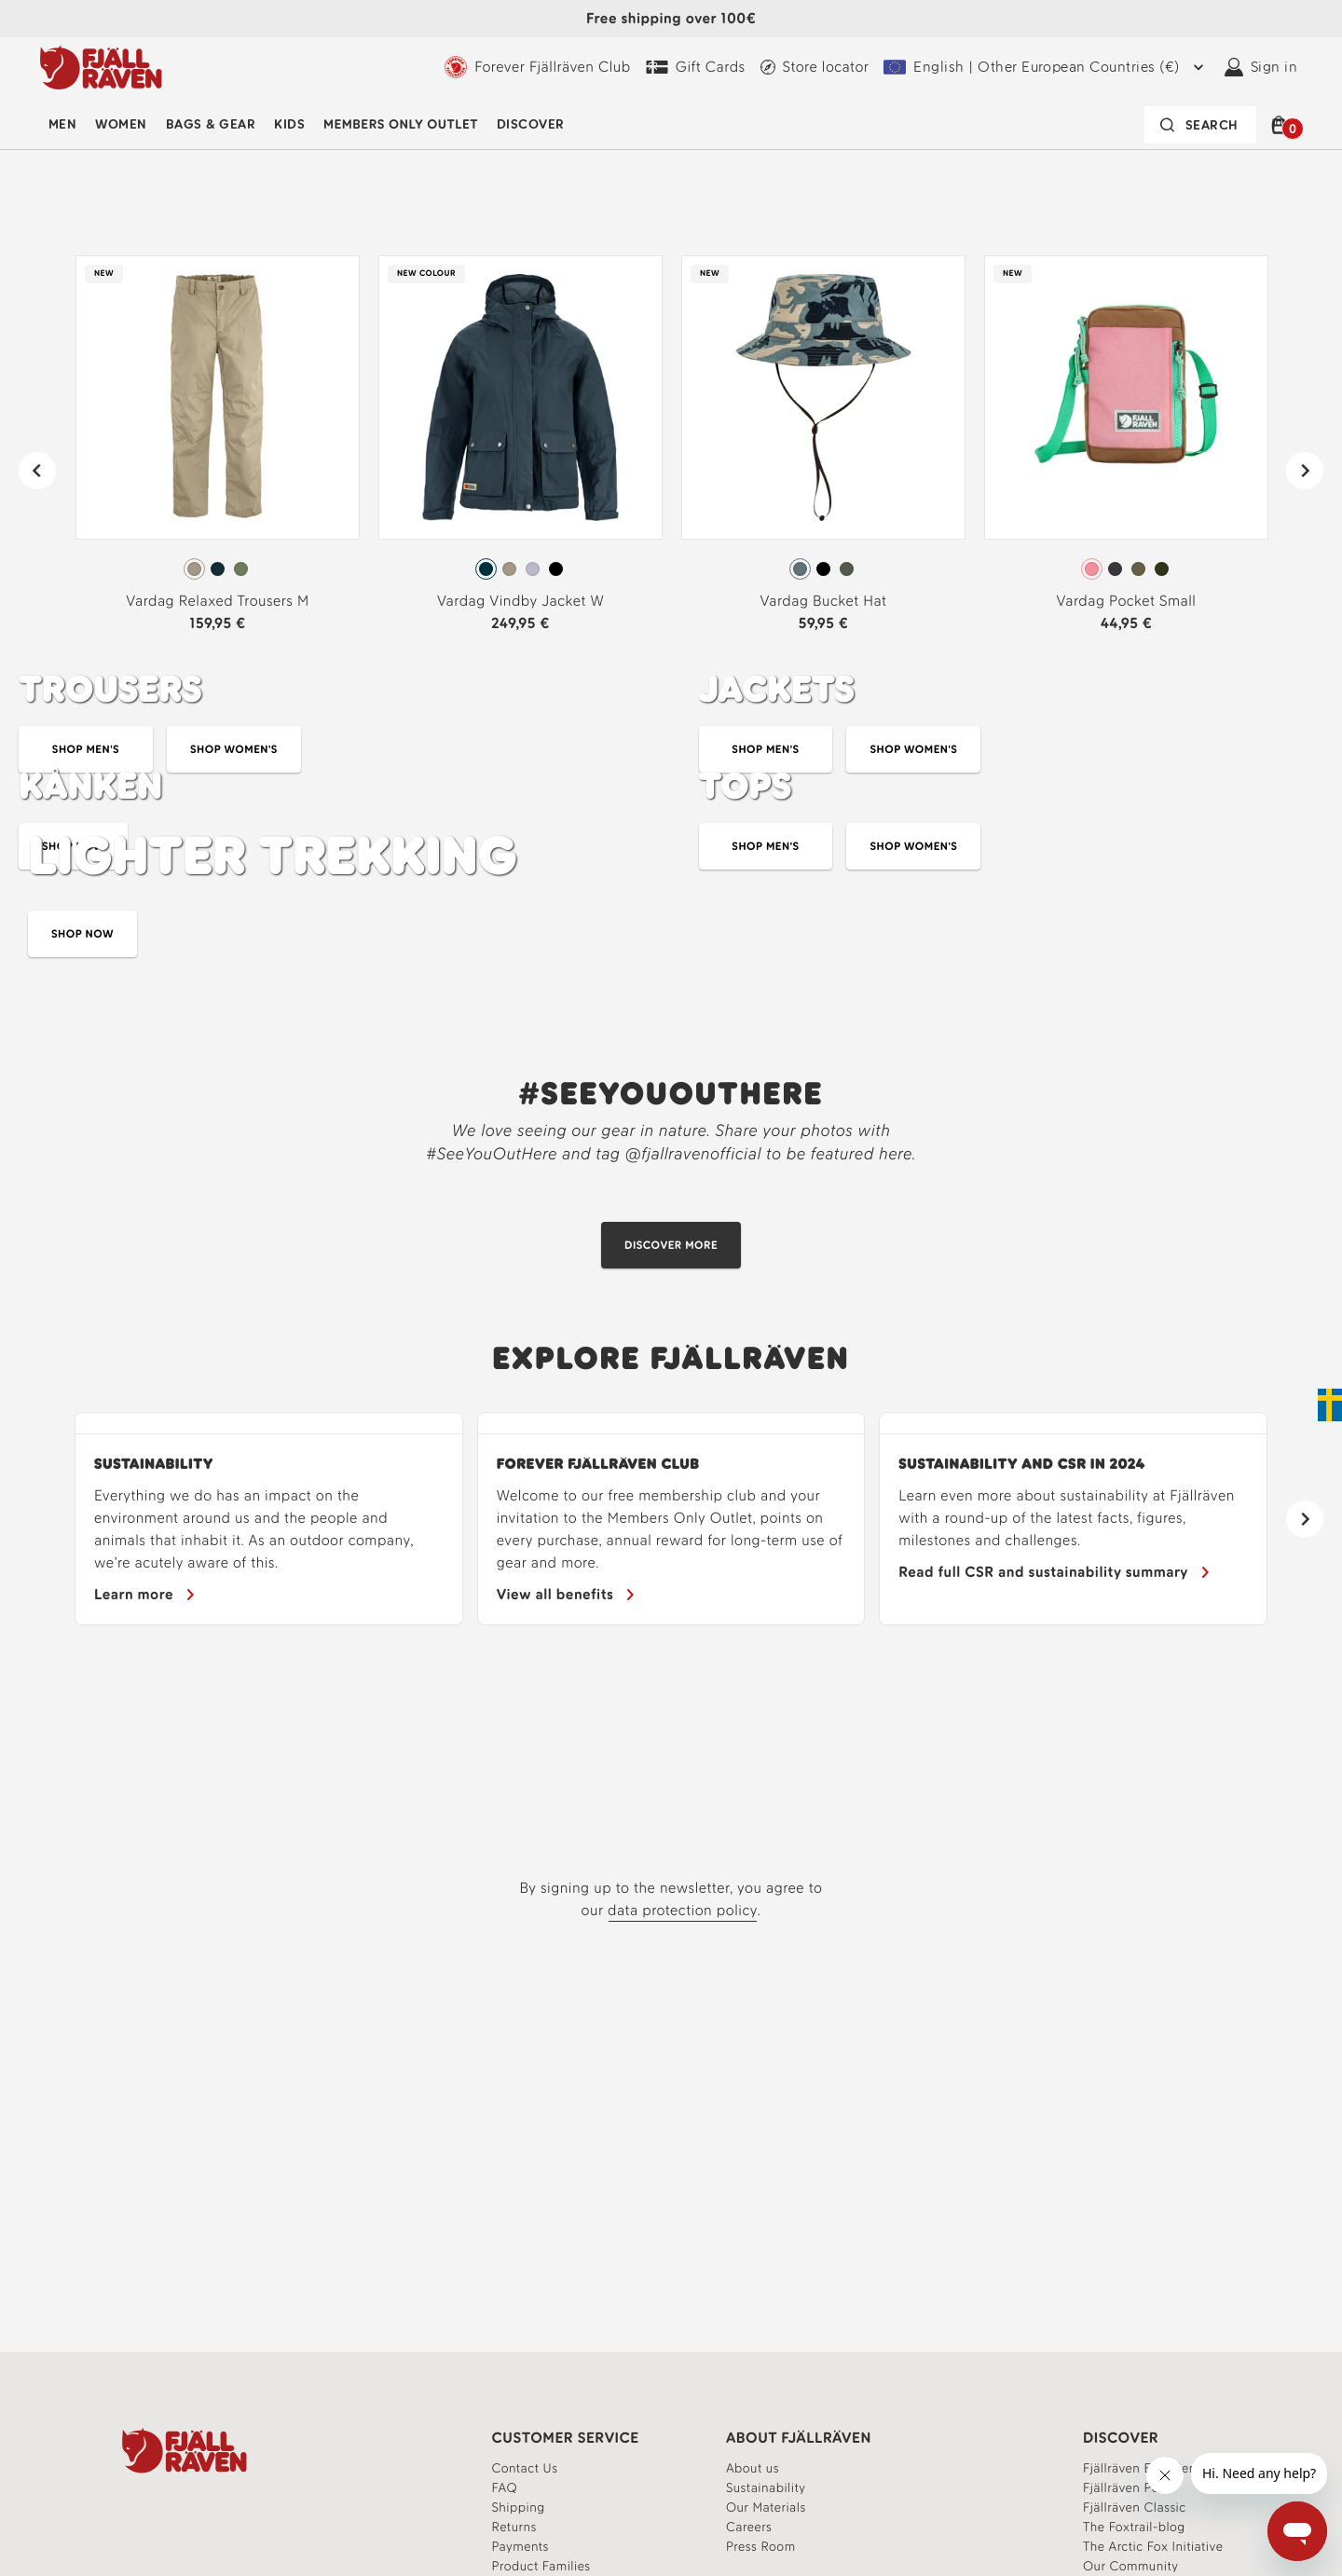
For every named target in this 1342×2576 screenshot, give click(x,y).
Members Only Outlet (400, 124)
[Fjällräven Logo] (184, 2450)
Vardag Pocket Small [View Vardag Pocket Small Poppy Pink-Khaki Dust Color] (1127, 601)
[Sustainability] (145, 1594)
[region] (671, 1518)
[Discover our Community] (671, 1245)
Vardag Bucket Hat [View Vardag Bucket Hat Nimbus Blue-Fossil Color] (823, 601)
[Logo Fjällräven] (101, 67)
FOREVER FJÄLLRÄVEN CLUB (598, 1464)
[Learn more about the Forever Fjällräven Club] (537, 67)
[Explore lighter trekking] (671, 974)
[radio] (194, 569)
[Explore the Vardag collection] (671, 160)
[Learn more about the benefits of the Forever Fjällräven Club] (567, 1594)
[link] (217, 451)
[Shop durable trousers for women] (234, 749)
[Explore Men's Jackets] (766, 749)
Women (120, 124)
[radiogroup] (217, 569)
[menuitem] (62, 125)
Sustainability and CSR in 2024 (1021, 1464)
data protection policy (683, 1910)
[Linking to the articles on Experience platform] (1134, 2527)
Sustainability (153, 1464)
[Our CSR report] (1055, 1572)
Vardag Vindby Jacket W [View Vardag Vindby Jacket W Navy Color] (520, 601)
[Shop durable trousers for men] (86, 749)
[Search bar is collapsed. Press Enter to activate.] (1200, 124)
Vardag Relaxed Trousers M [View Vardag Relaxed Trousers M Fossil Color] (217, 601)
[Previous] (37, 470)
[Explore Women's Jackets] (913, 749)
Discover (531, 124)
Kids (289, 124)
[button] (1282, 124)
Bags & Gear (210, 124)
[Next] (1304, 470)
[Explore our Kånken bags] (331, 877)
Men (62, 124)
